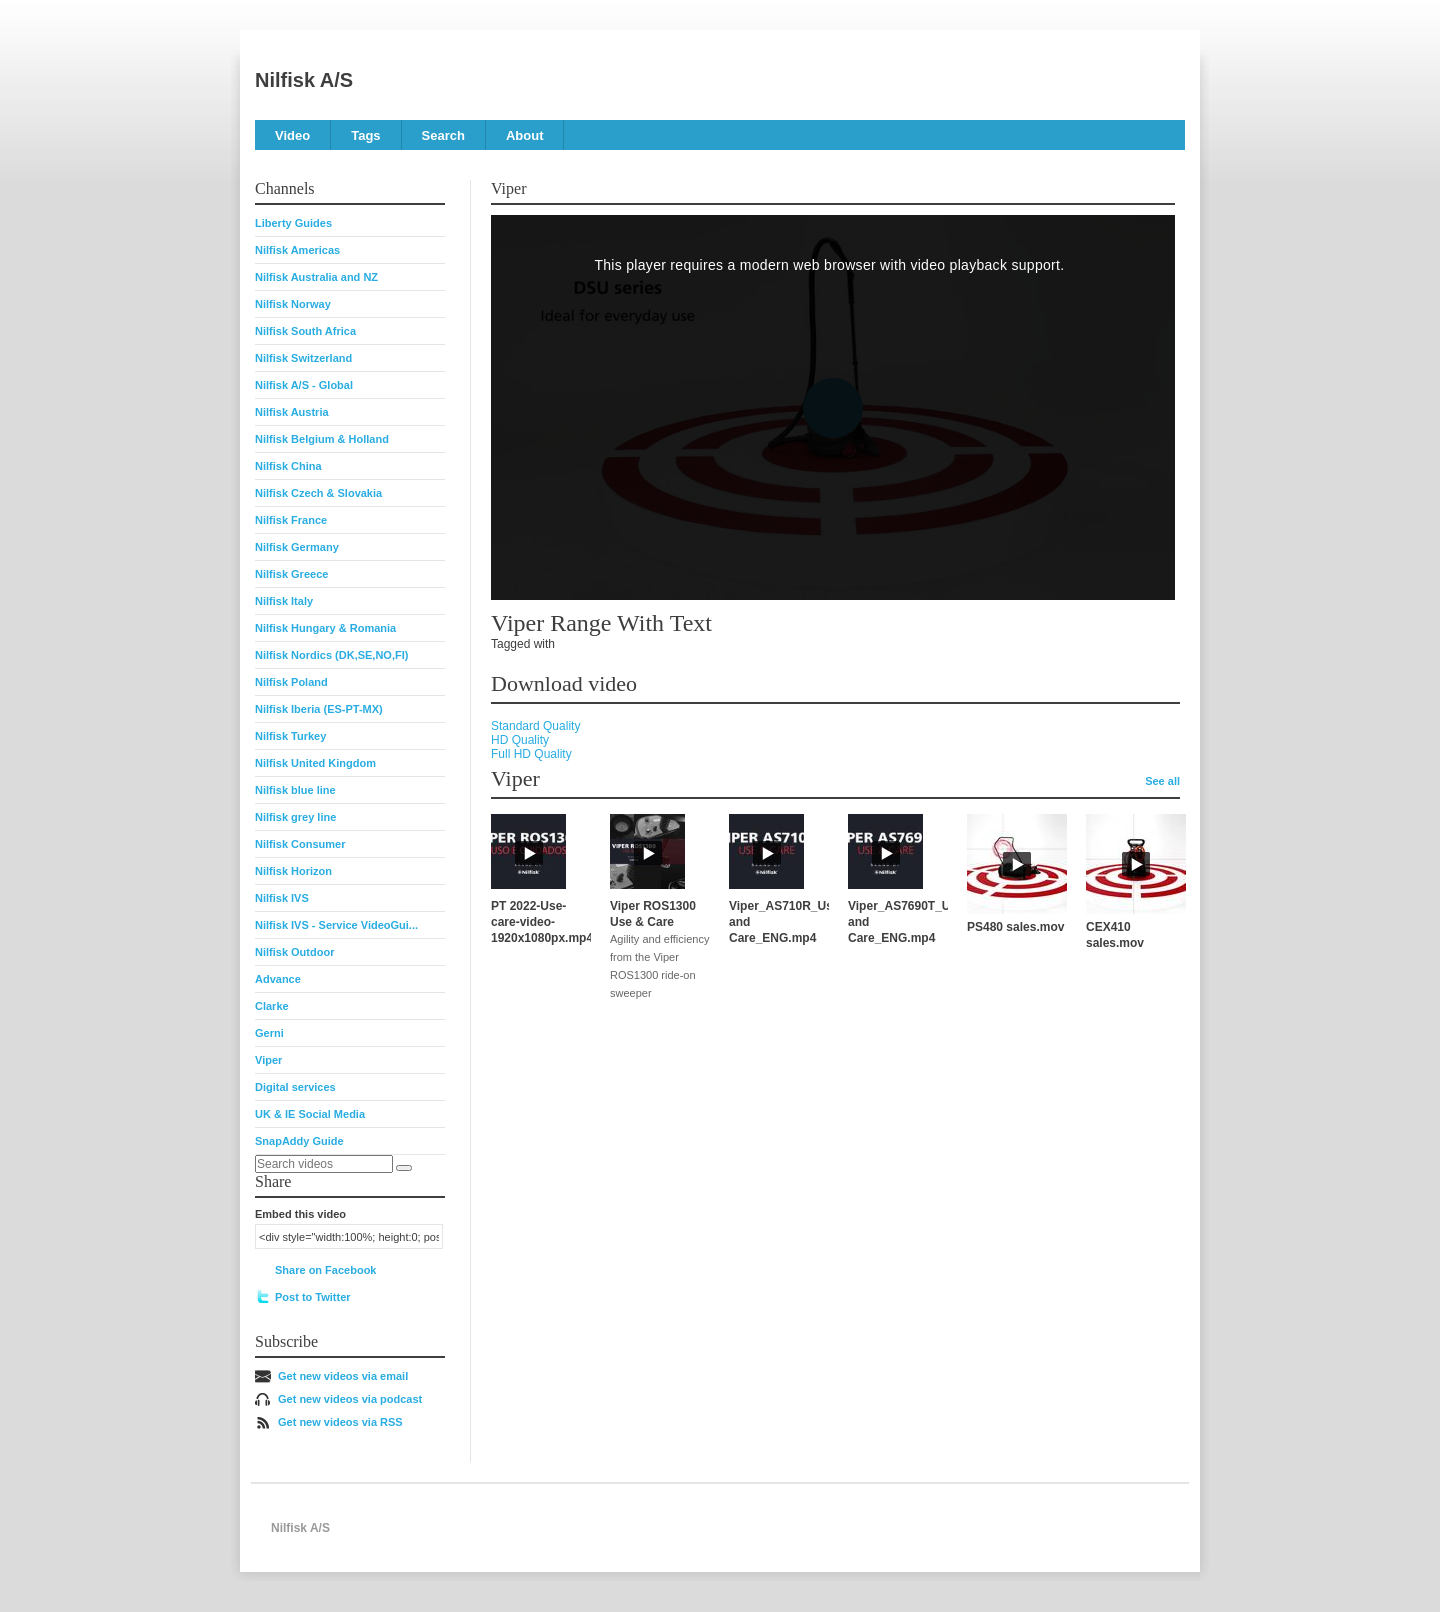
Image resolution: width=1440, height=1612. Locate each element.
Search (443, 135)
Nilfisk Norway (293, 304)
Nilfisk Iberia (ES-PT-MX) (319, 709)
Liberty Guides (293, 223)
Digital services (295, 1087)
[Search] (404, 1168)
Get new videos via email (343, 1376)
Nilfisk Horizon (293, 871)
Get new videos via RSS (340, 1422)
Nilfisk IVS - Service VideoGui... (336, 925)
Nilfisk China (288, 466)
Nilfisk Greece (291, 574)
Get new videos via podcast (350, 1399)
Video (292, 135)
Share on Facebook (325, 1270)
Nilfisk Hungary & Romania (325, 628)
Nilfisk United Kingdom (315, 763)
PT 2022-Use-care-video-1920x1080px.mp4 (542, 922)
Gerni (269, 1033)
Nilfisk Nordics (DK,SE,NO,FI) (331, 655)
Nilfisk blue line (295, 790)
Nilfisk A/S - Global (304, 385)
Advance (278, 979)
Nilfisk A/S (304, 80)
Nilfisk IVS (282, 898)
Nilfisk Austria (292, 412)
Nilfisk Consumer (300, 844)
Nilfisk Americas (297, 250)
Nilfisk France (291, 520)
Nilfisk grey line (295, 817)
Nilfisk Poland (291, 682)
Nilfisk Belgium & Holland (322, 439)
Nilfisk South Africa (305, 331)
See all (1162, 781)
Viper (268, 1060)
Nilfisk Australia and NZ (316, 277)
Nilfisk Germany (297, 547)
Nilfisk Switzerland (303, 358)
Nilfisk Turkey (290, 736)
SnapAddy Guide (299, 1141)
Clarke (272, 1006)
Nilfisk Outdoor (294, 952)
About (525, 135)
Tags (365, 135)
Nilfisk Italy (284, 601)
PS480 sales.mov (1015, 927)
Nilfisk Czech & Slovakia (318, 493)
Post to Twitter (313, 1297)
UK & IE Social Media (310, 1114)
